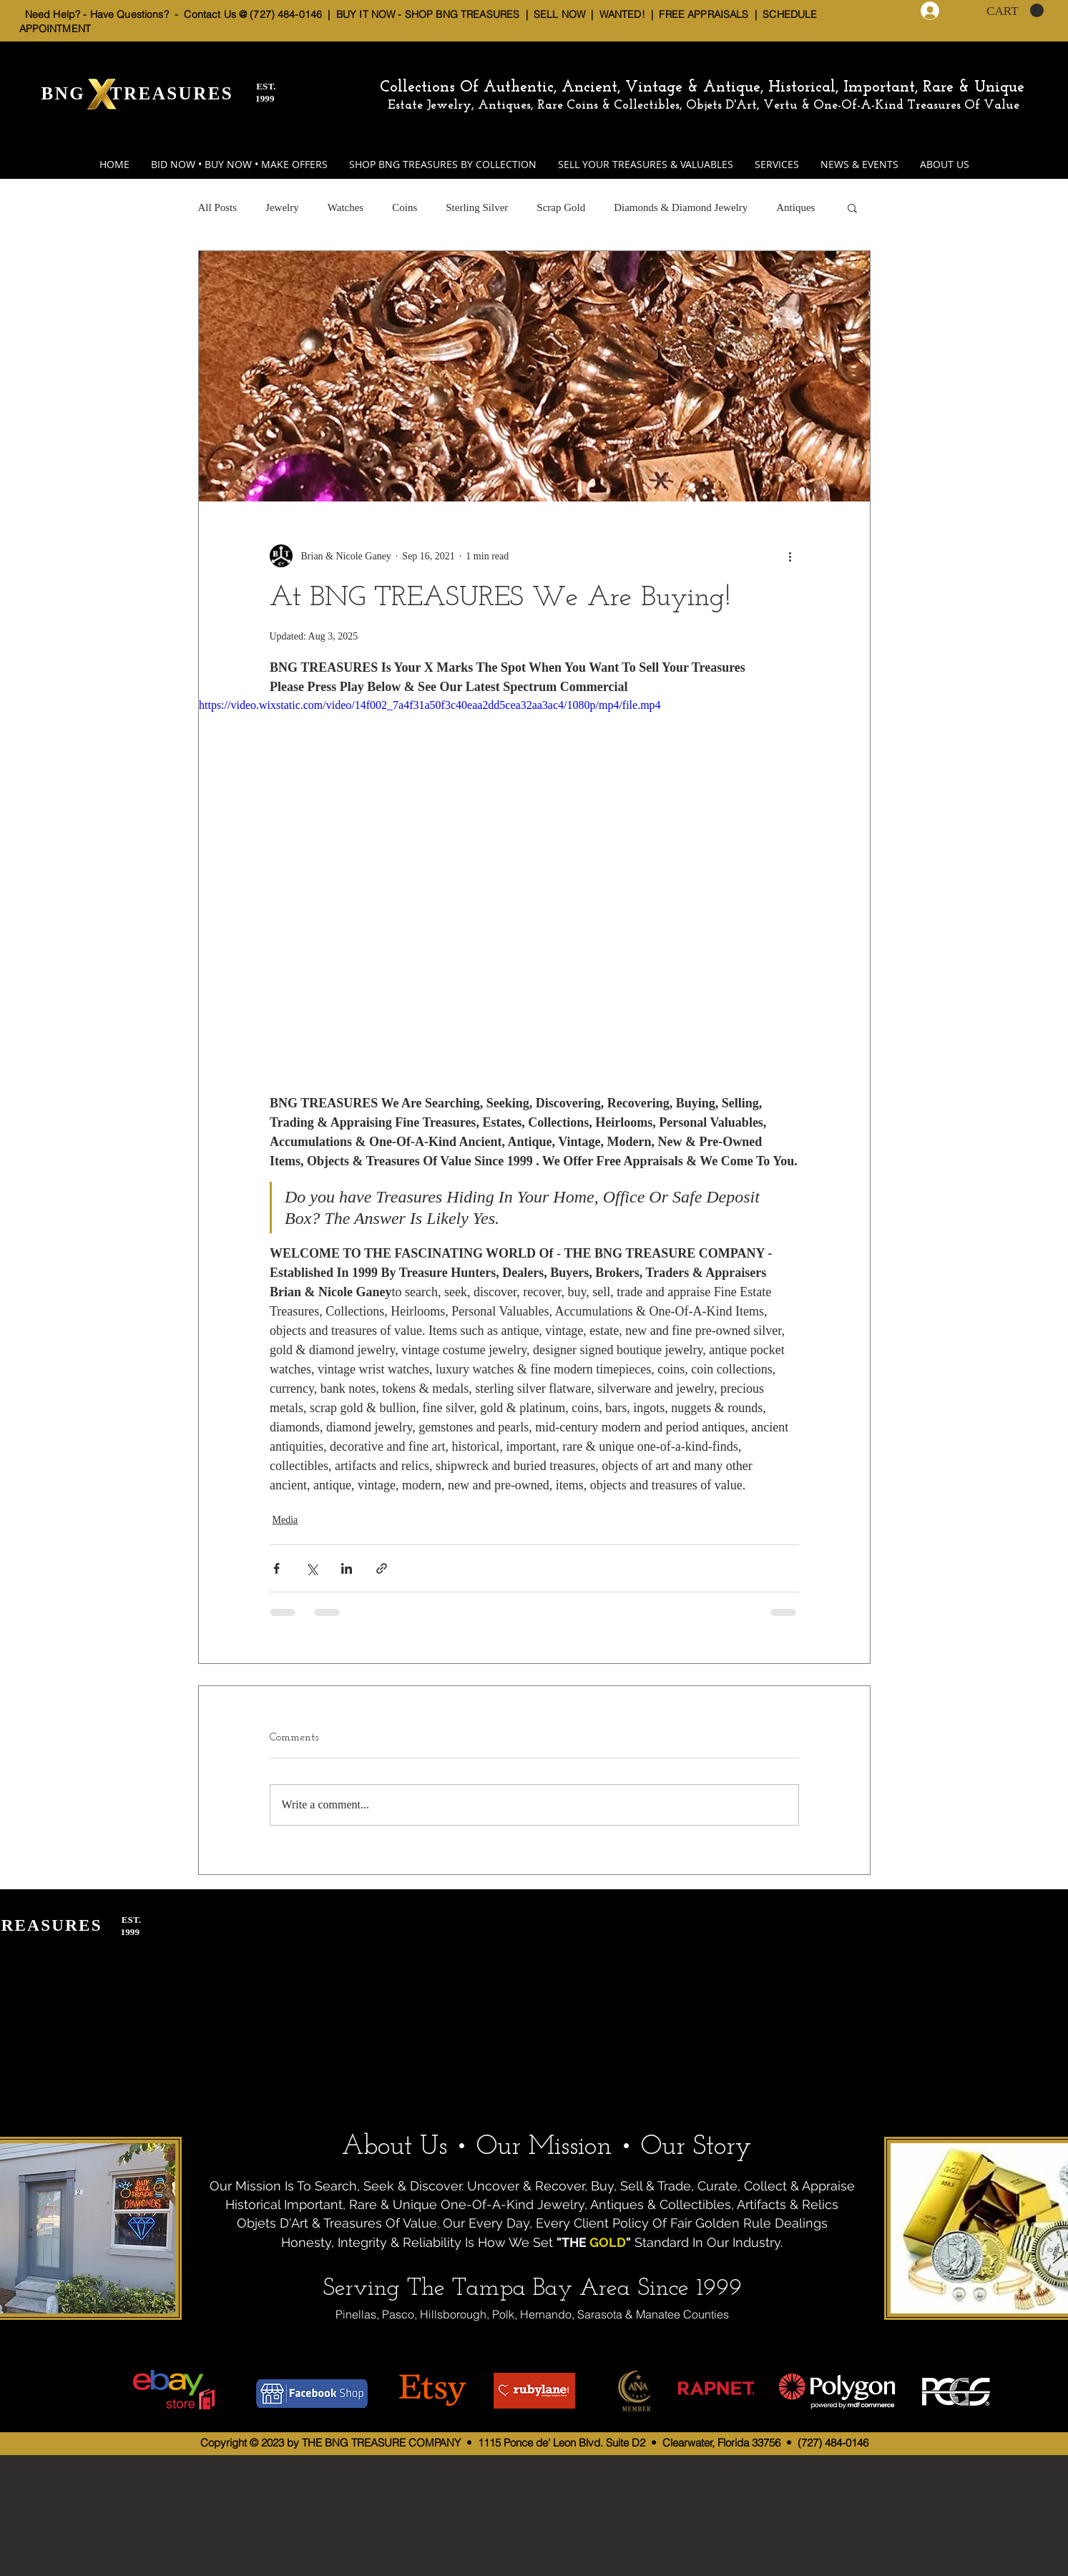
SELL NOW (559, 14)
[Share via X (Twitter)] (311, 1568)
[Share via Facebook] (276, 1568)
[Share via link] (381, 1568)
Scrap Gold (561, 207)
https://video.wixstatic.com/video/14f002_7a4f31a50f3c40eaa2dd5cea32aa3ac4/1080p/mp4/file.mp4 (430, 705)
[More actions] (790, 555)
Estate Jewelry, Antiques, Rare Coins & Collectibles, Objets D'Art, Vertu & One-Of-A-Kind (645, 105)
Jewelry (282, 207)
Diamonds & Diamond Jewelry (681, 207)
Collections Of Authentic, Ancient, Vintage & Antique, (574, 87)
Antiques (795, 207)
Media (285, 1519)
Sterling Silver (477, 207)
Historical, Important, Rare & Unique (896, 87)
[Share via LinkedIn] (346, 1568)
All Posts (217, 207)
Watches (345, 207)
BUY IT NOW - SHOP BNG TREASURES (427, 14)
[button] (1015, 11)
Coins (404, 207)
